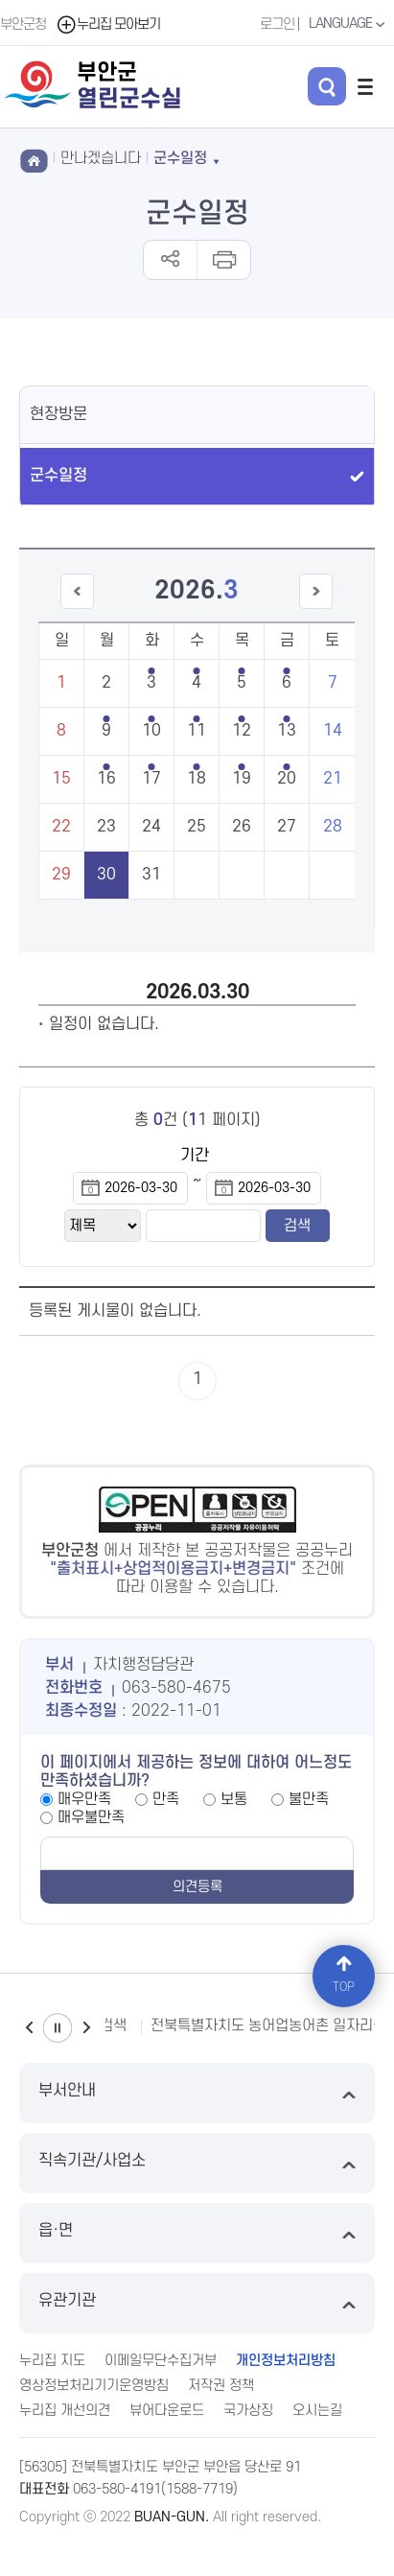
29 (61, 874)
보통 (233, 1799)
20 (286, 778)
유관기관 (197, 2303)
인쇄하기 (223, 260)
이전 (28, 2028)
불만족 (309, 1799)
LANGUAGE (349, 24)
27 (286, 826)
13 (286, 730)
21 (332, 778)
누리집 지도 (52, 2361)
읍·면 (197, 2233)
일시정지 (57, 2028)
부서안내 (197, 2093)
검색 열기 (327, 86)
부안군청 (23, 24)
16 (106, 778)
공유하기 (170, 260)
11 (196, 730)
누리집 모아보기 (108, 24)
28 (332, 826)
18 (196, 778)
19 (241, 778)
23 (106, 826)
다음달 (315, 608)
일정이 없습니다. (104, 1024)
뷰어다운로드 (166, 2410)
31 (151, 874)
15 (61, 778)
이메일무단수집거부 (160, 2361)
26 (241, 826)
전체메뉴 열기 (365, 86)
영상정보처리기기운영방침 (94, 2385)
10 (151, 730)
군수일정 (58, 475)
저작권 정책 (221, 2385)
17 (151, 778)
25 (196, 826)
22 (61, 826)
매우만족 (84, 1799)
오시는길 (317, 2410)
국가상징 (248, 2410)
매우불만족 (91, 1817)
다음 (86, 2028)
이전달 (77, 608)
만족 (165, 1799)
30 (106, 874)
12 (241, 730)
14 (332, 730)
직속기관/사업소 (197, 2163)
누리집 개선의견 (64, 2410)
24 (151, 826)
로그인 (277, 24)
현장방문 (58, 414)
